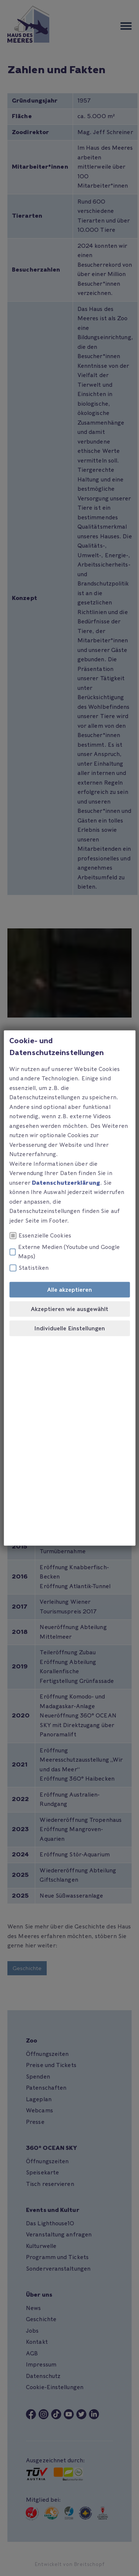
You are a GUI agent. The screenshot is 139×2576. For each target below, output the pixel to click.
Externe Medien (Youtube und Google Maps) (64, 1251)
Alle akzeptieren (69, 1290)
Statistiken (29, 1267)
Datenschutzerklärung (66, 1182)
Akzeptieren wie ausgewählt (69, 1309)
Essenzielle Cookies (40, 1235)
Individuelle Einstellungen (69, 1328)
